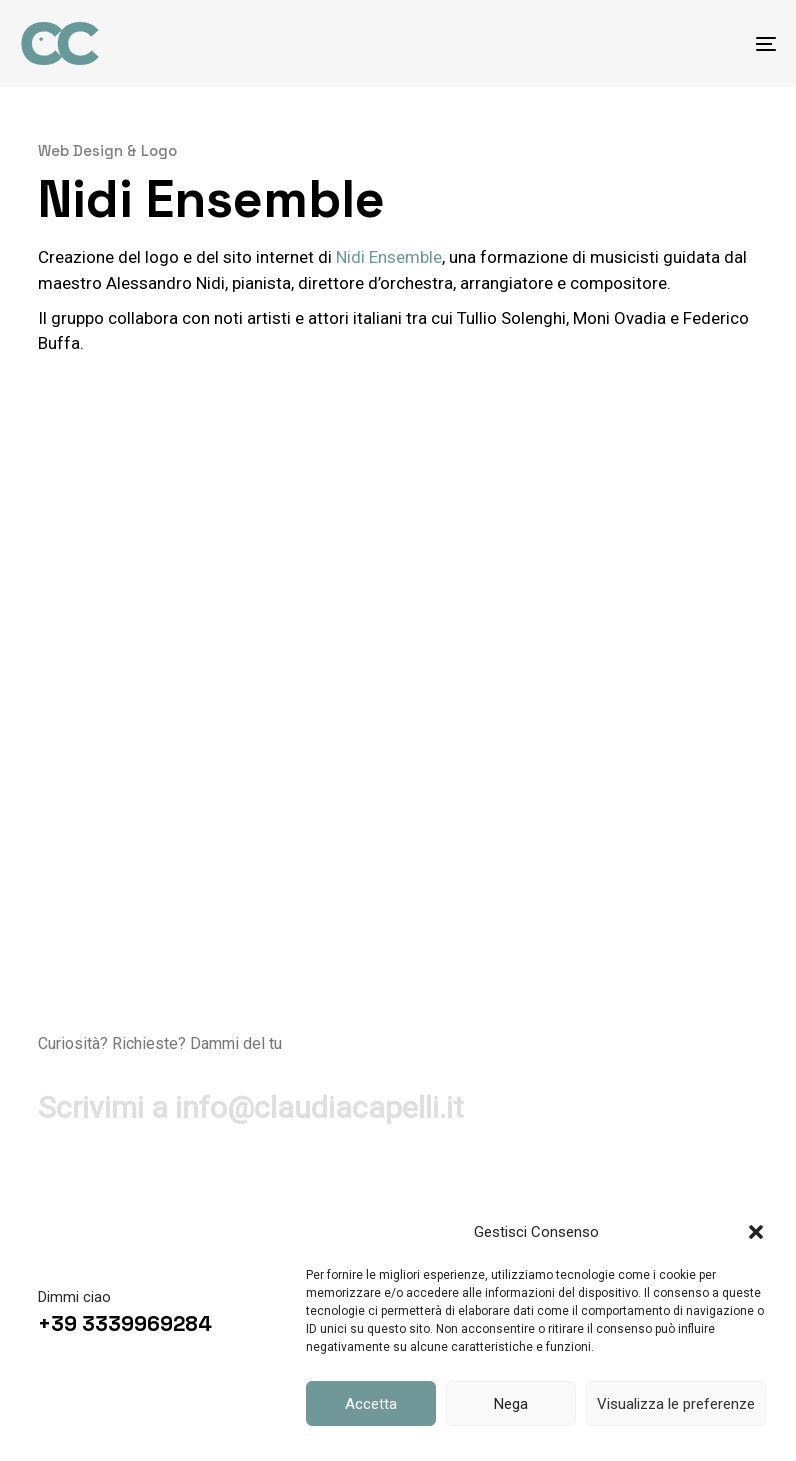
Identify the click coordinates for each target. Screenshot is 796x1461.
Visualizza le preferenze (676, 1404)
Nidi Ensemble (389, 257)
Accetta (371, 1404)
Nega (511, 1404)
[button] (756, 1232)
